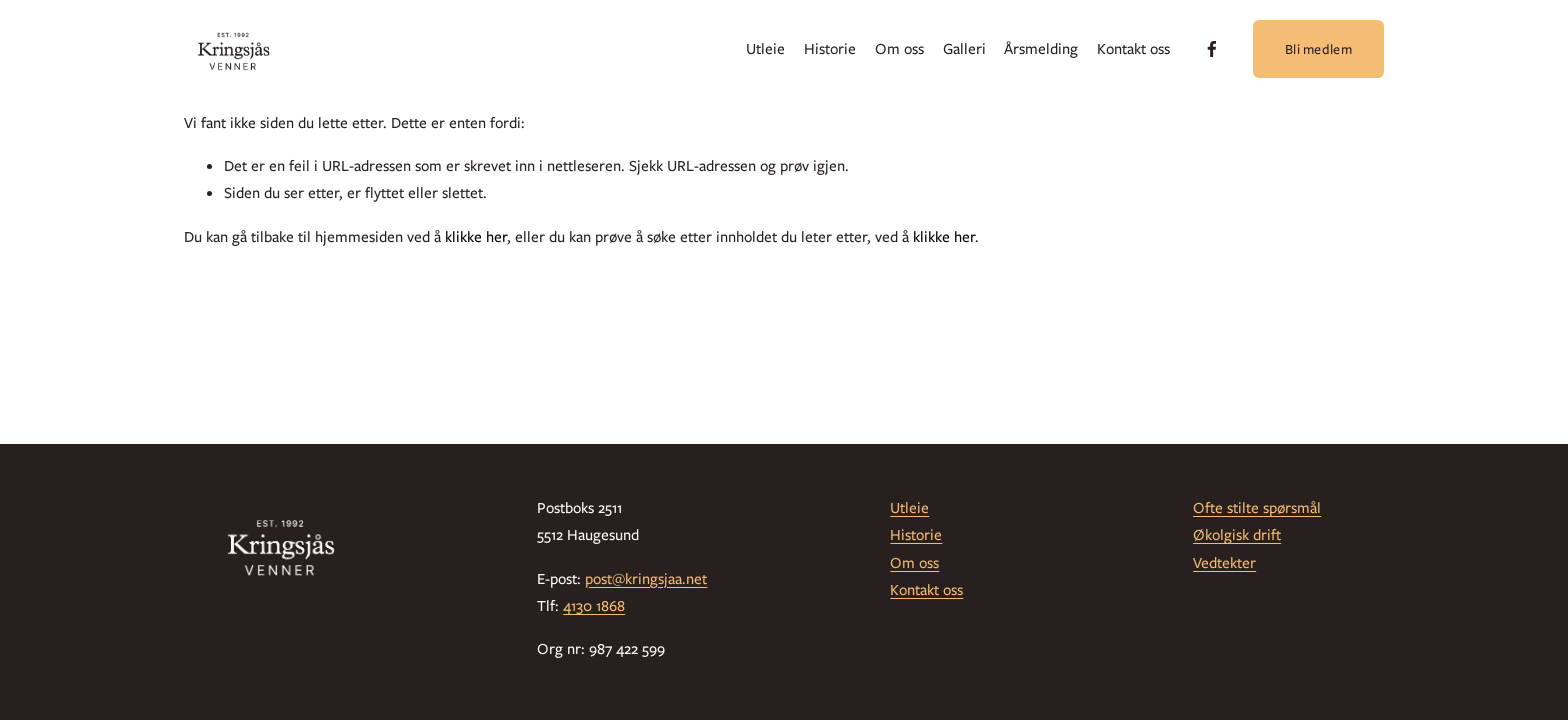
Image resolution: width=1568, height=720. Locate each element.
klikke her (476, 237)
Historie (830, 49)
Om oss (899, 49)
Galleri (964, 49)
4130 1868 (594, 606)
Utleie (765, 49)
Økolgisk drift (1237, 535)
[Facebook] (1212, 49)
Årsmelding (1041, 49)
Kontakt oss (1133, 49)
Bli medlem (1318, 49)
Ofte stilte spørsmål (1257, 508)
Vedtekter (1224, 563)
